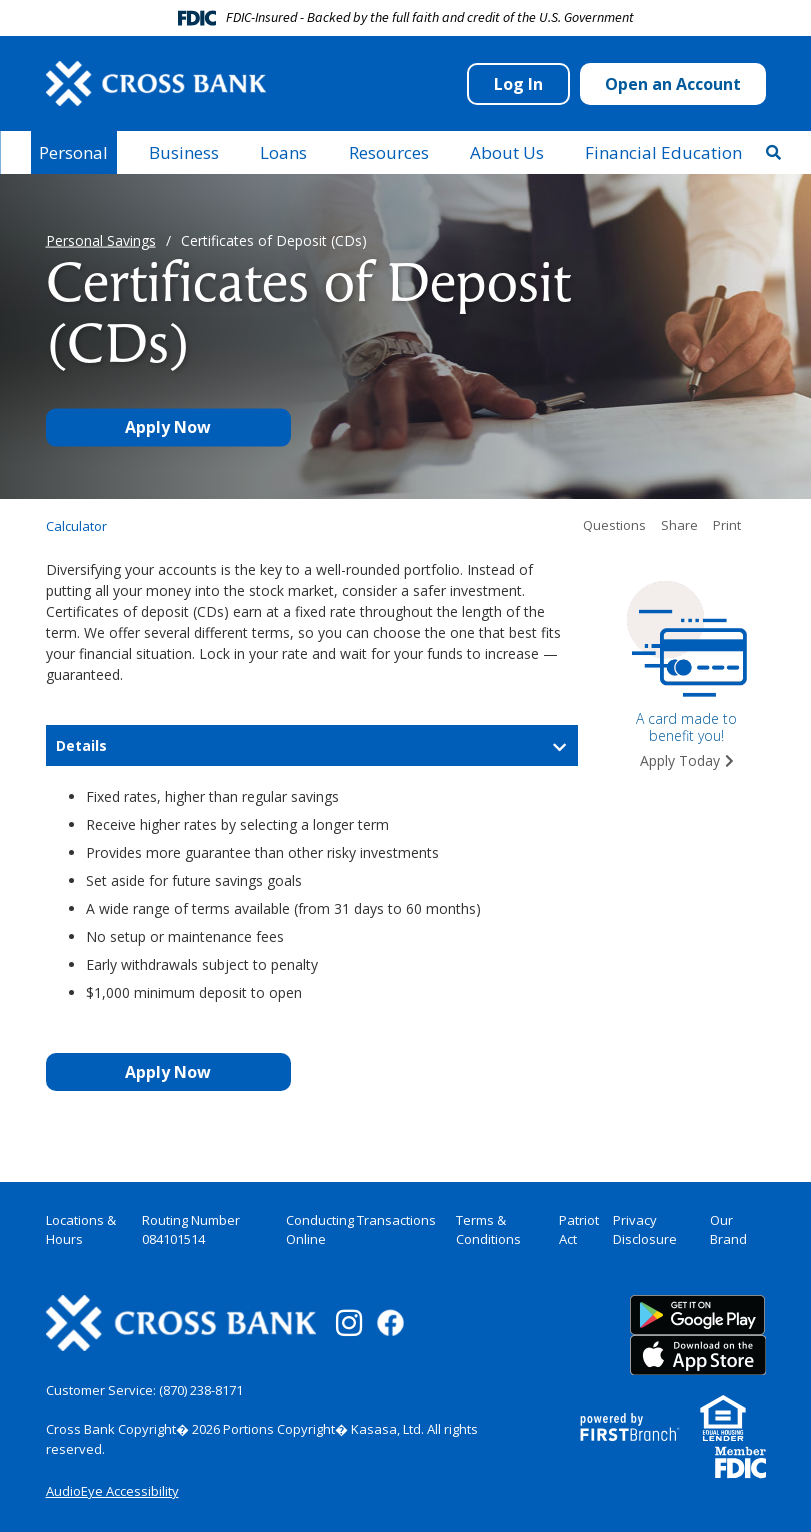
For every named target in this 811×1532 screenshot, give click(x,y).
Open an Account (673, 84)
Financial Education (663, 152)
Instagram (349, 1323)
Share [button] (679, 525)
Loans (283, 152)
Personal (73, 152)
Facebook (390, 1322)
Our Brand (728, 1230)
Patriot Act (579, 1230)
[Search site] (773, 152)
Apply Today (680, 760)
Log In (518, 84)
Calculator (76, 526)
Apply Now (168, 428)
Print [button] (727, 525)
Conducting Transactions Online (361, 1230)
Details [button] (81, 745)
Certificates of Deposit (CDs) (274, 240)
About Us (507, 152)
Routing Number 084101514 (191, 1230)
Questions (614, 525)
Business (184, 152)
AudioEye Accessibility (112, 1491)
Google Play (698, 1315)
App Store (698, 1355)
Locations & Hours (81, 1230)
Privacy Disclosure (645, 1230)
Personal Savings (101, 240)
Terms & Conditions (488, 1230)
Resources (389, 152)
